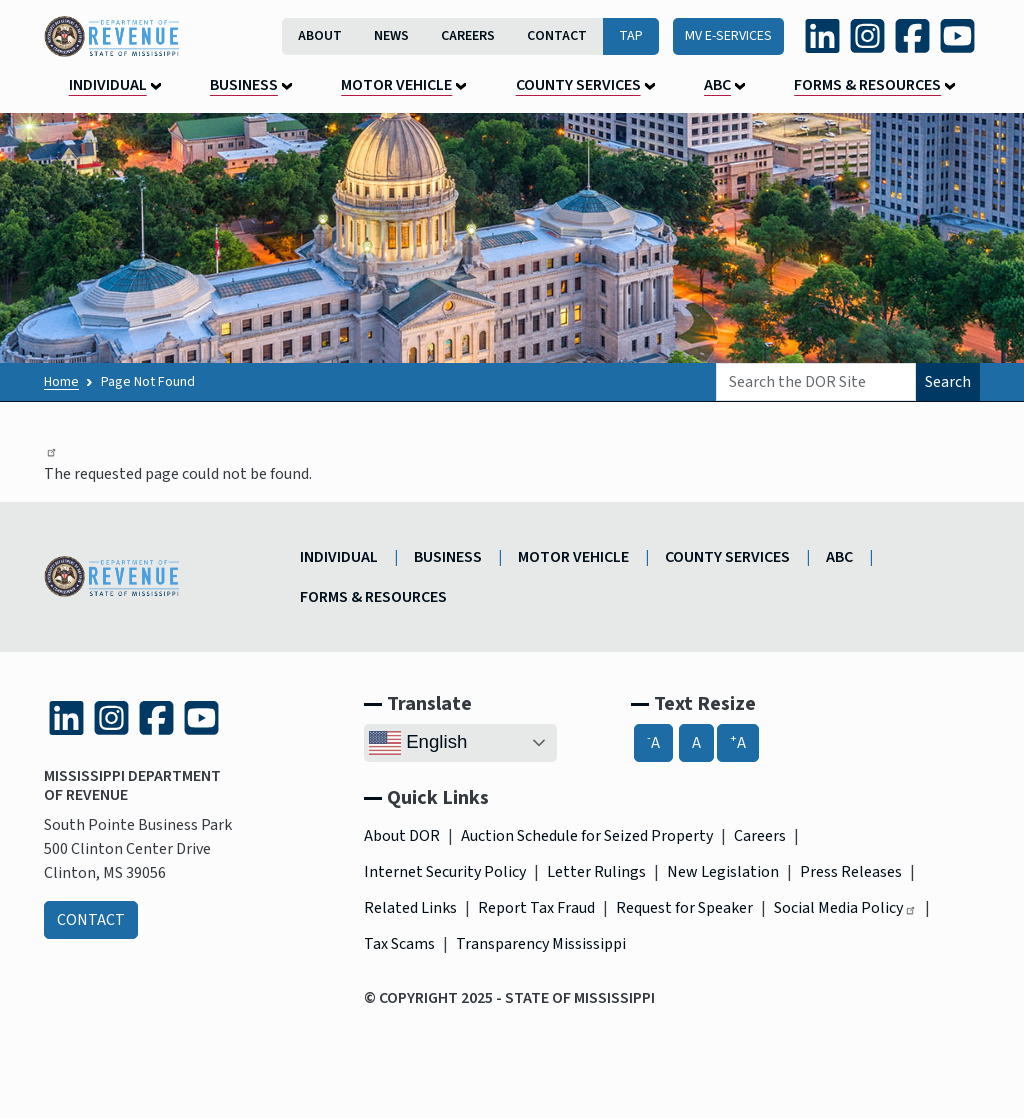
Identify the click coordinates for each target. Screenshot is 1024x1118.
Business (244, 85)
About (320, 36)
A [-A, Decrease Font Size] (653, 742)
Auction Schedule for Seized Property (587, 836)
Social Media (845, 908)
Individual (108, 85)
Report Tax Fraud (536, 908)
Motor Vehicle (396, 85)
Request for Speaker (684, 908)
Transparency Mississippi (541, 944)
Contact (557, 36)
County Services (578, 85)
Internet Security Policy (445, 872)
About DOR (402, 836)
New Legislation (723, 872)
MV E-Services (728, 36)
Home (61, 382)
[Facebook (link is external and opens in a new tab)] (912, 35)
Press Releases (851, 872)
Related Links (410, 908)
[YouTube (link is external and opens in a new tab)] (957, 35)
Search (948, 382)
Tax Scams (399, 944)
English (418, 743)
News (391, 36)
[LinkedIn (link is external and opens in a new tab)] (822, 35)
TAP (631, 36)
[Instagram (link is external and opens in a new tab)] (867, 35)
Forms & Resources (867, 85)
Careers (468, 36)
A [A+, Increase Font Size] (738, 742)
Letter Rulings (596, 872)
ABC (717, 85)
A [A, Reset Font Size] (696, 743)
